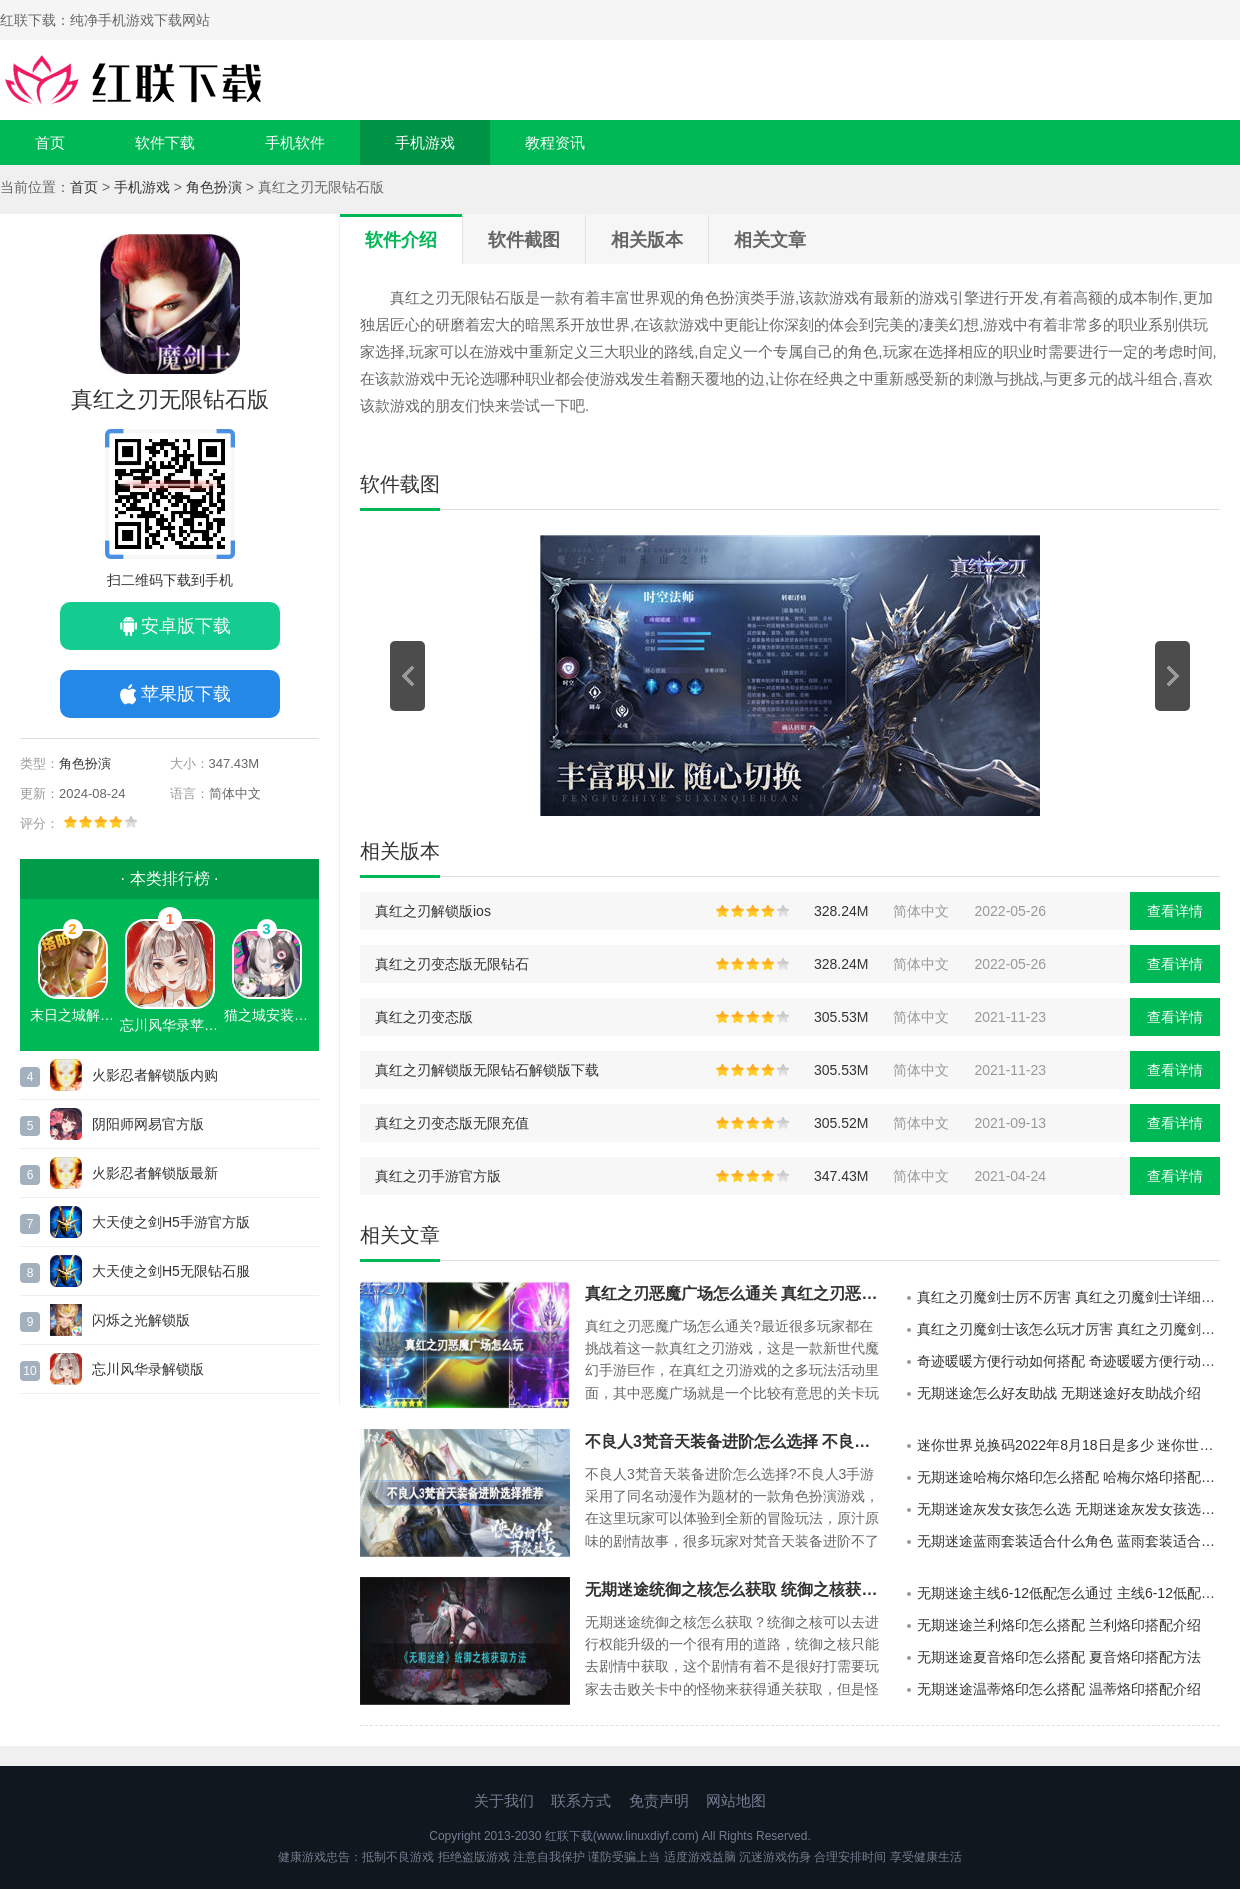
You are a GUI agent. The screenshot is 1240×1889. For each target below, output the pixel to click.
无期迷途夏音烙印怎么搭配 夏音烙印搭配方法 (1059, 1657)
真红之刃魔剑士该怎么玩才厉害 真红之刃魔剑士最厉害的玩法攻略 (1068, 1329)
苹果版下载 (186, 694)
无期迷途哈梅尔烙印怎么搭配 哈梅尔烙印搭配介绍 (1068, 1477)
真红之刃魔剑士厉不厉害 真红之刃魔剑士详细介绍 (1068, 1297)
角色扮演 (214, 187)
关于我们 (504, 1800)
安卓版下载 (186, 626)
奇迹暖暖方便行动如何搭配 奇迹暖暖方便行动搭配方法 (1068, 1361)
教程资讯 (555, 142)
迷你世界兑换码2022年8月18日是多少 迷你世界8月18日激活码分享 (1068, 1445)
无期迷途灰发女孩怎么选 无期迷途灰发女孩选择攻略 (1068, 1509)
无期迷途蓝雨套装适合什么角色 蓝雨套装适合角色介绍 (1068, 1541)
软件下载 (165, 142)
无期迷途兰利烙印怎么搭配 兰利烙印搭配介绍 (1059, 1625)
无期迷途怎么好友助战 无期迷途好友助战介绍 (1059, 1393)
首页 (50, 142)
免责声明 (659, 1800)
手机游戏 (425, 142)
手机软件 (295, 142)
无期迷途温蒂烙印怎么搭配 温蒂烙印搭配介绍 (1059, 1689)
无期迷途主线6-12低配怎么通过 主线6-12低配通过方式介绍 (1068, 1593)
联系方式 (581, 1800)
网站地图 (736, 1800)
